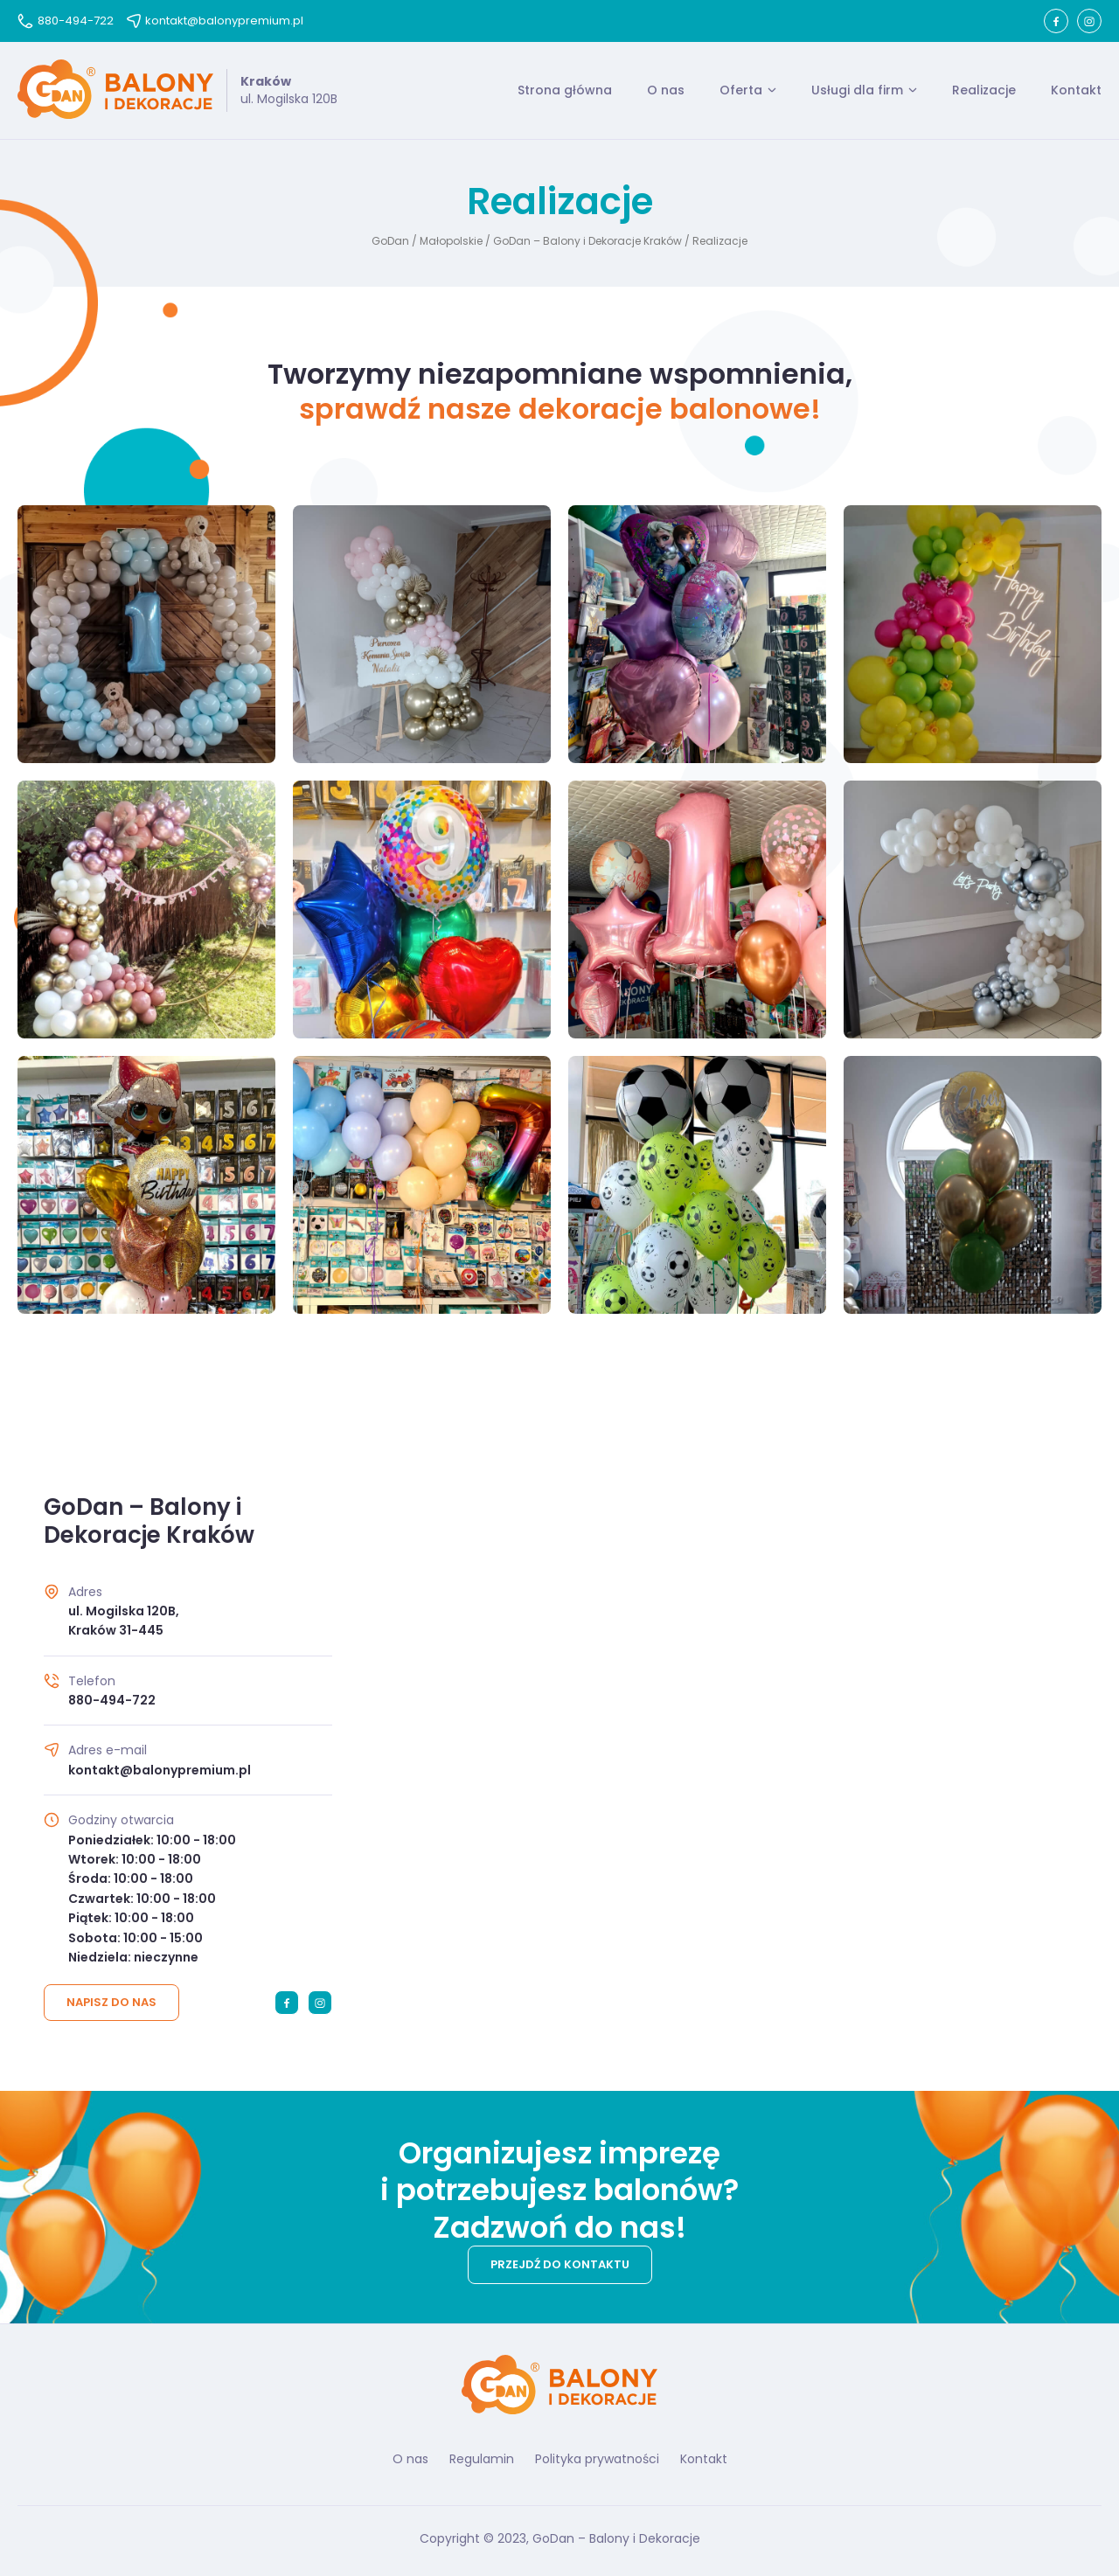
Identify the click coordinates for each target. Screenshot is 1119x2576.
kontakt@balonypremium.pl (215, 20)
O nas (666, 90)
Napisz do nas (111, 2002)
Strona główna (565, 90)
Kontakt (1076, 90)
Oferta (740, 90)
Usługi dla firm (857, 90)
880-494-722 (65, 20)
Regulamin (481, 2459)
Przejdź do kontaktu (559, 2264)
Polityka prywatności (597, 2459)
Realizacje (984, 90)
